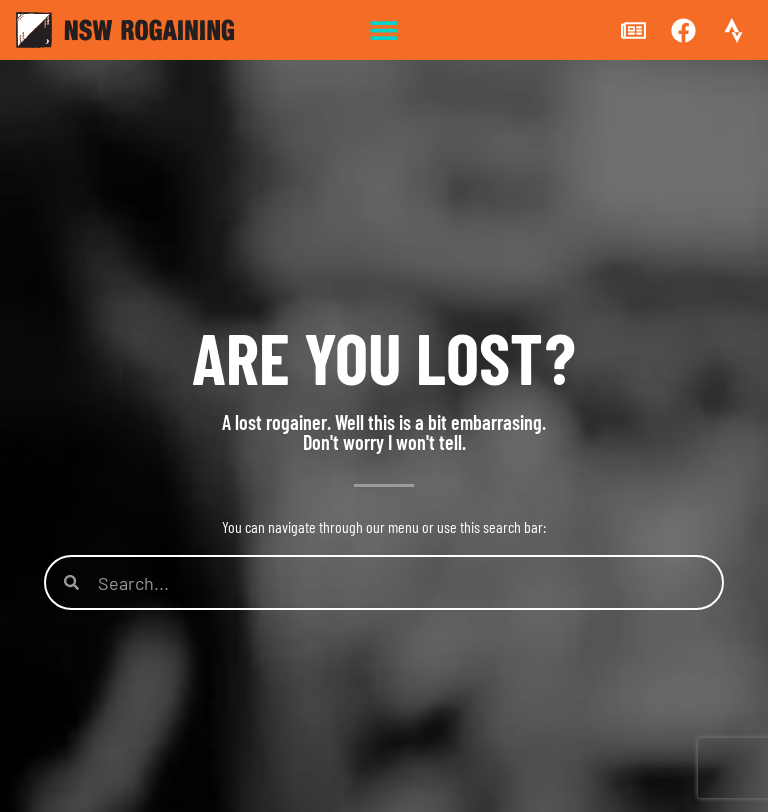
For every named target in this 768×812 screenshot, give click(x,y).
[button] (384, 30)
